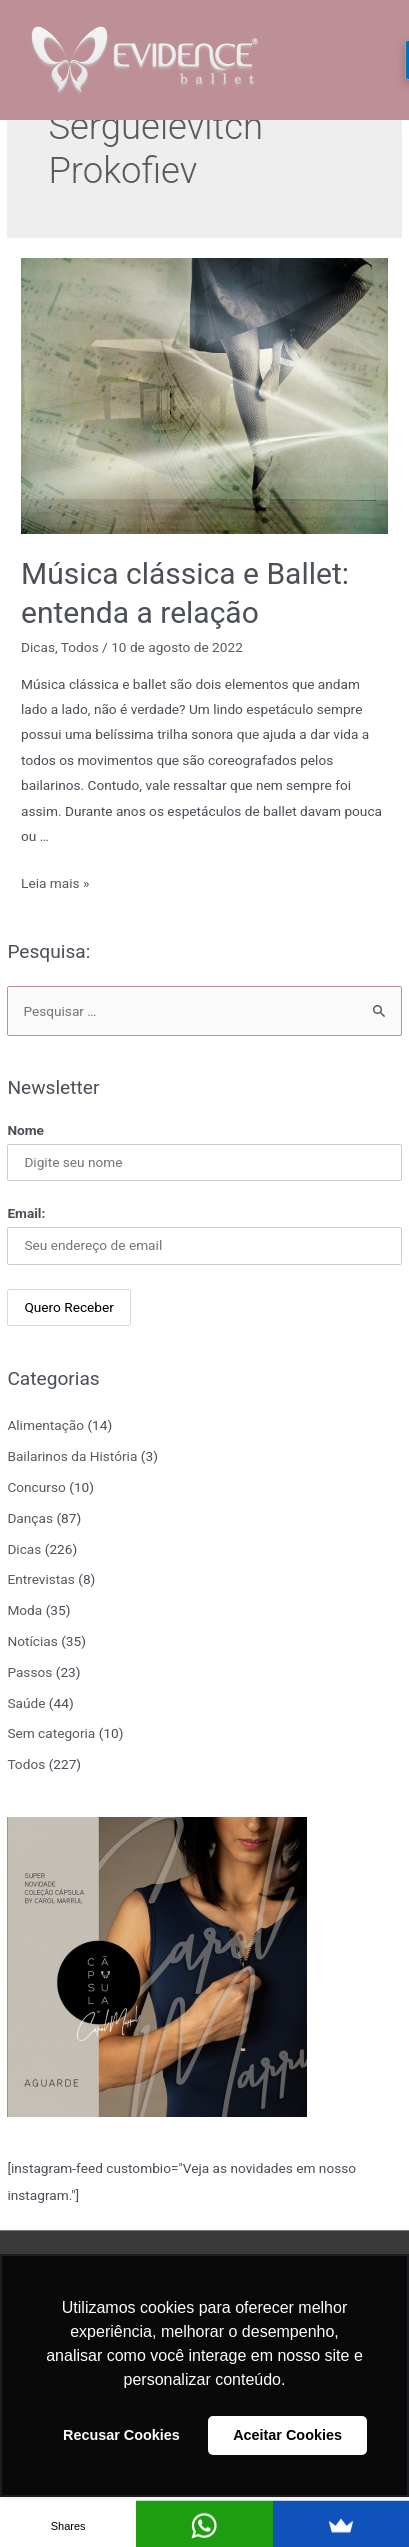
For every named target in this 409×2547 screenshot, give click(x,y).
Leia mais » (55, 883)
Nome (25, 1130)
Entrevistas (40, 1579)
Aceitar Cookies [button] (287, 2435)
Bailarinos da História (72, 1456)
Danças (30, 1518)
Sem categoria (51, 1733)
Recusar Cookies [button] (121, 2435)
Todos (26, 1764)
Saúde (26, 1703)
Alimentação (45, 1425)
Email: (26, 1213)
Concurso (36, 1487)
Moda (24, 1610)
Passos (29, 1672)
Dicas (24, 1549)
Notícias (32, 1641)
